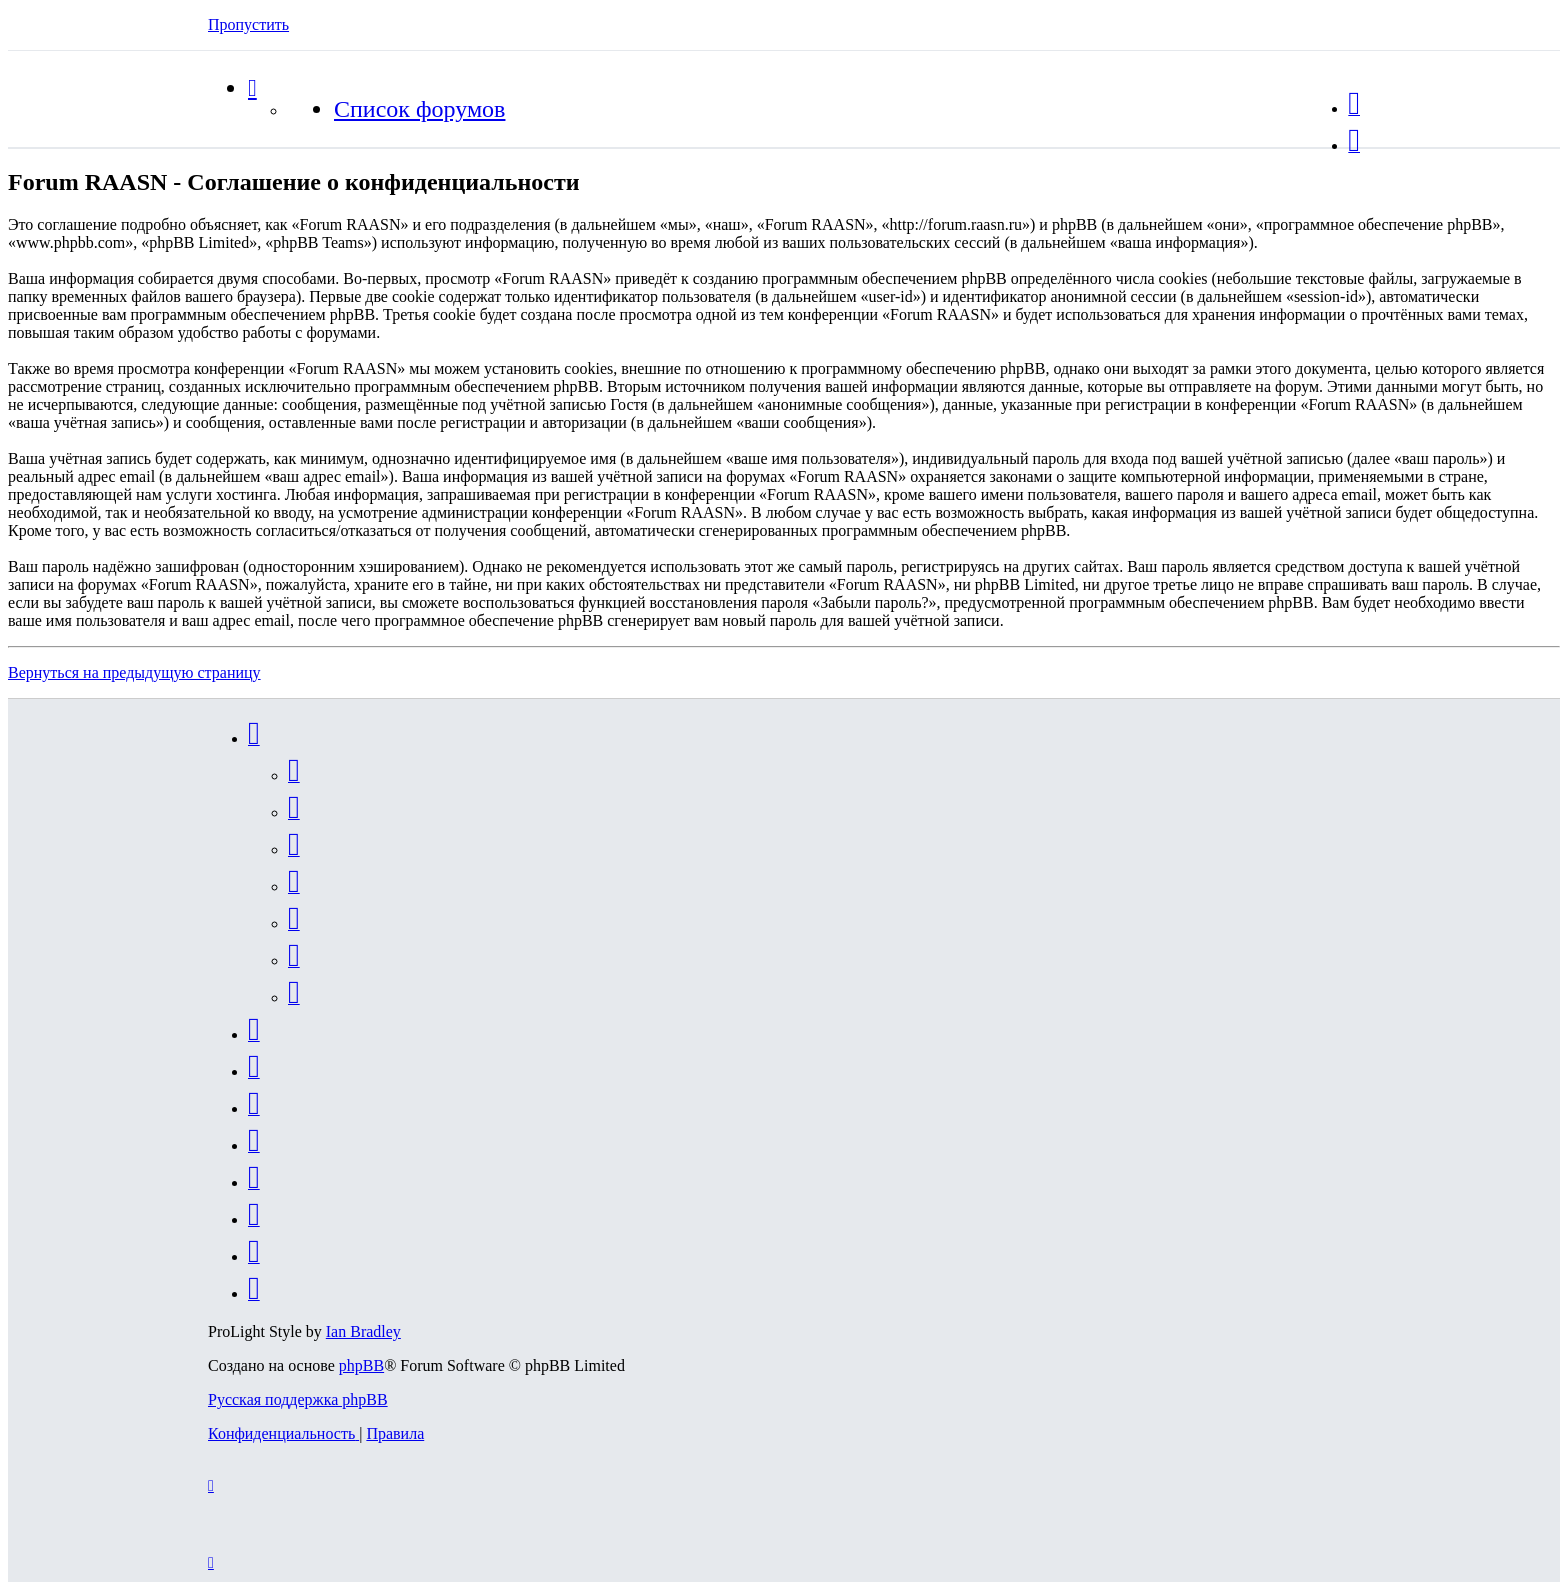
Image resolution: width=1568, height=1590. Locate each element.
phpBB (361, 1365)
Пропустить (248, 24)
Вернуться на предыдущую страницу (134, 672)
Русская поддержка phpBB (298, 1399)
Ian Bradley (363, 1331)
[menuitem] (1354, 108)
